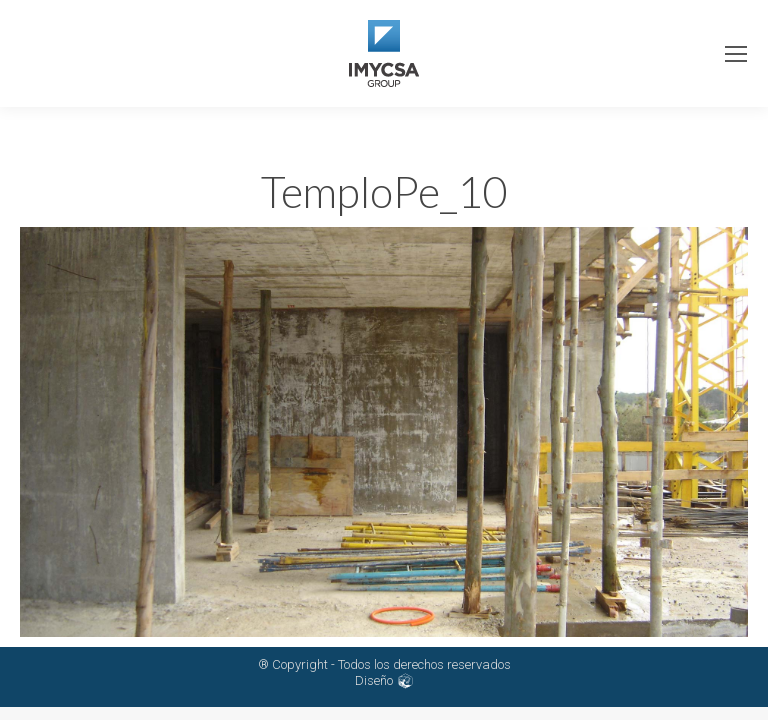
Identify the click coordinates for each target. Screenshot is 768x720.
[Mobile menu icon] (736, 54)
